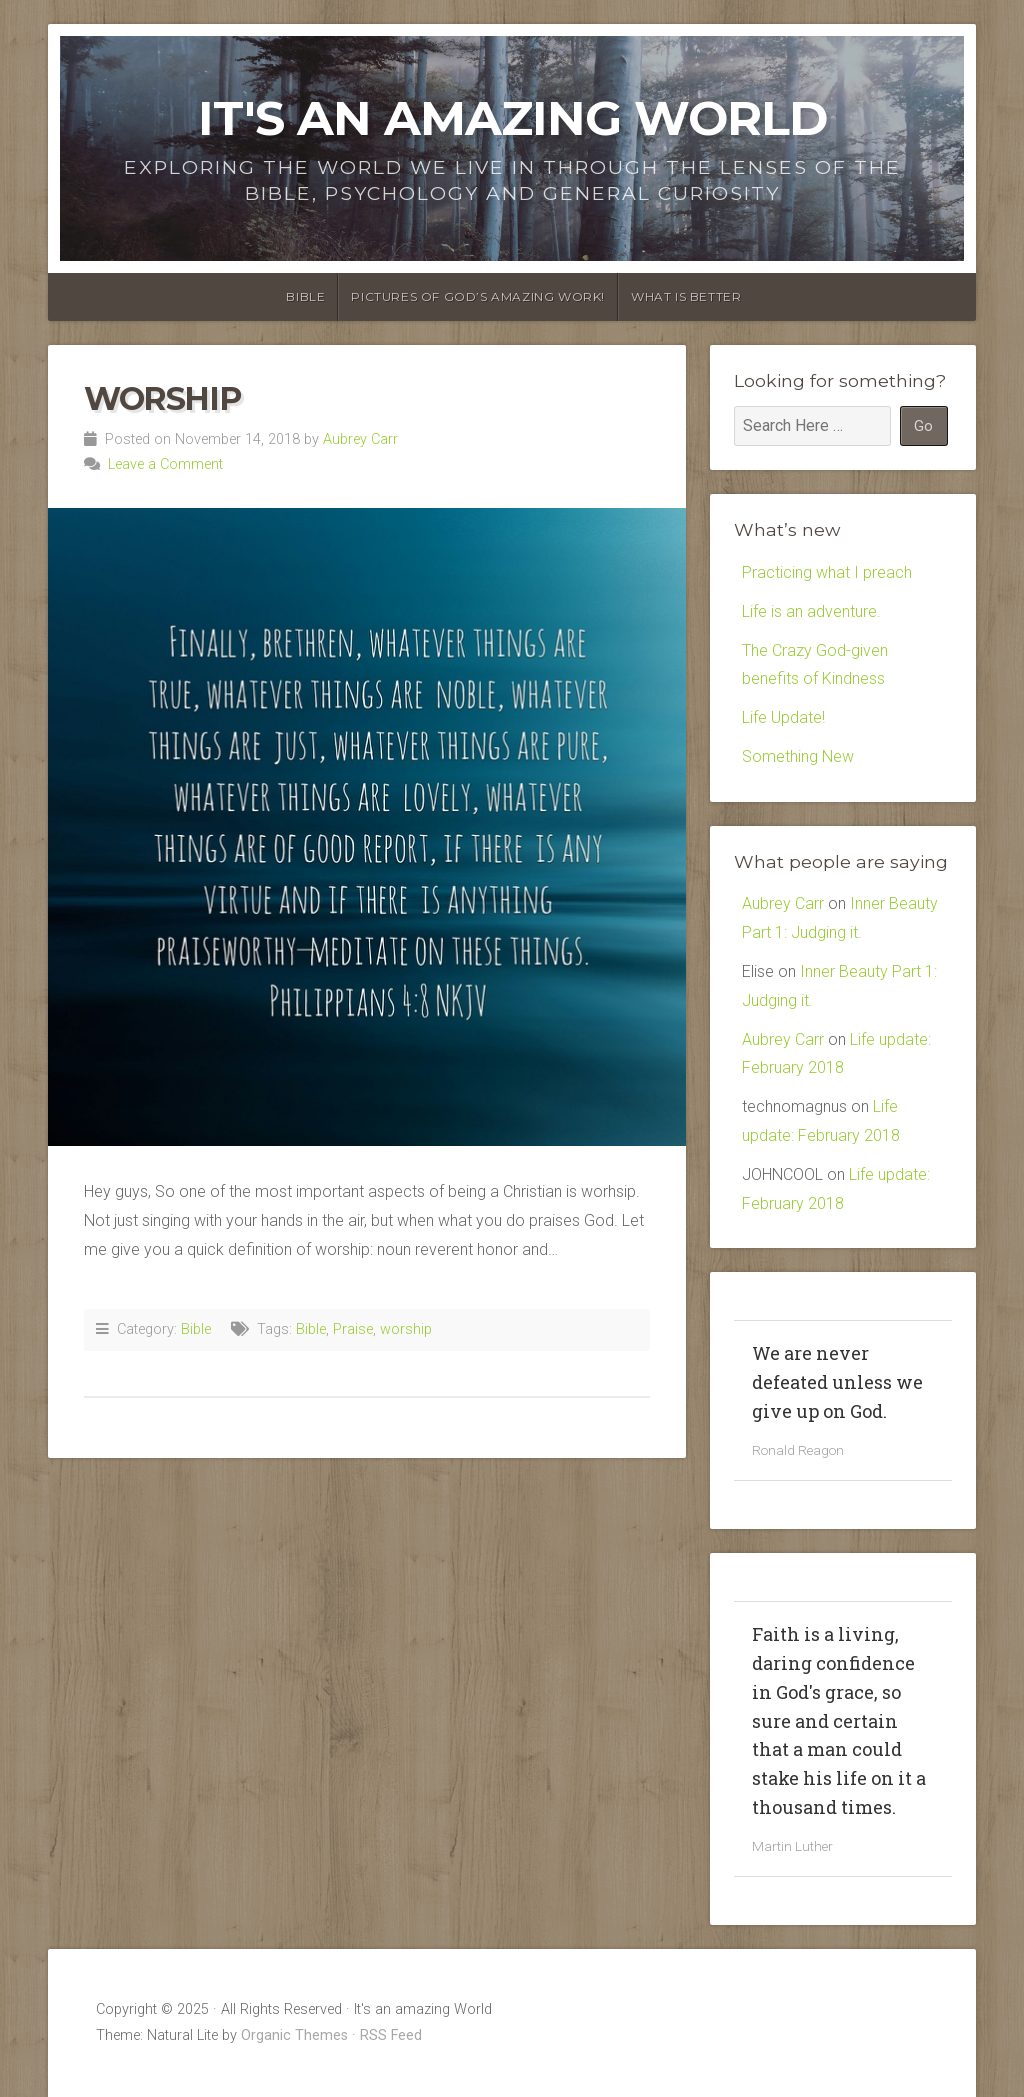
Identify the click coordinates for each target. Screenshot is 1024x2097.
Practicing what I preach (827, 572)
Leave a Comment (165, 464)
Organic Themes (294, 2035)
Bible (305, 296)
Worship (162, 398)
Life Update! (783, 717)
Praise (353, 1329)
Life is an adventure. (811, 611)
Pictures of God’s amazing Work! (478, 296)
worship (406, 1329)
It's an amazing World (512, 118)
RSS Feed (391, 2035)
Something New (798, 756)
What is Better (686, 296)
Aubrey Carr (360, 439)
